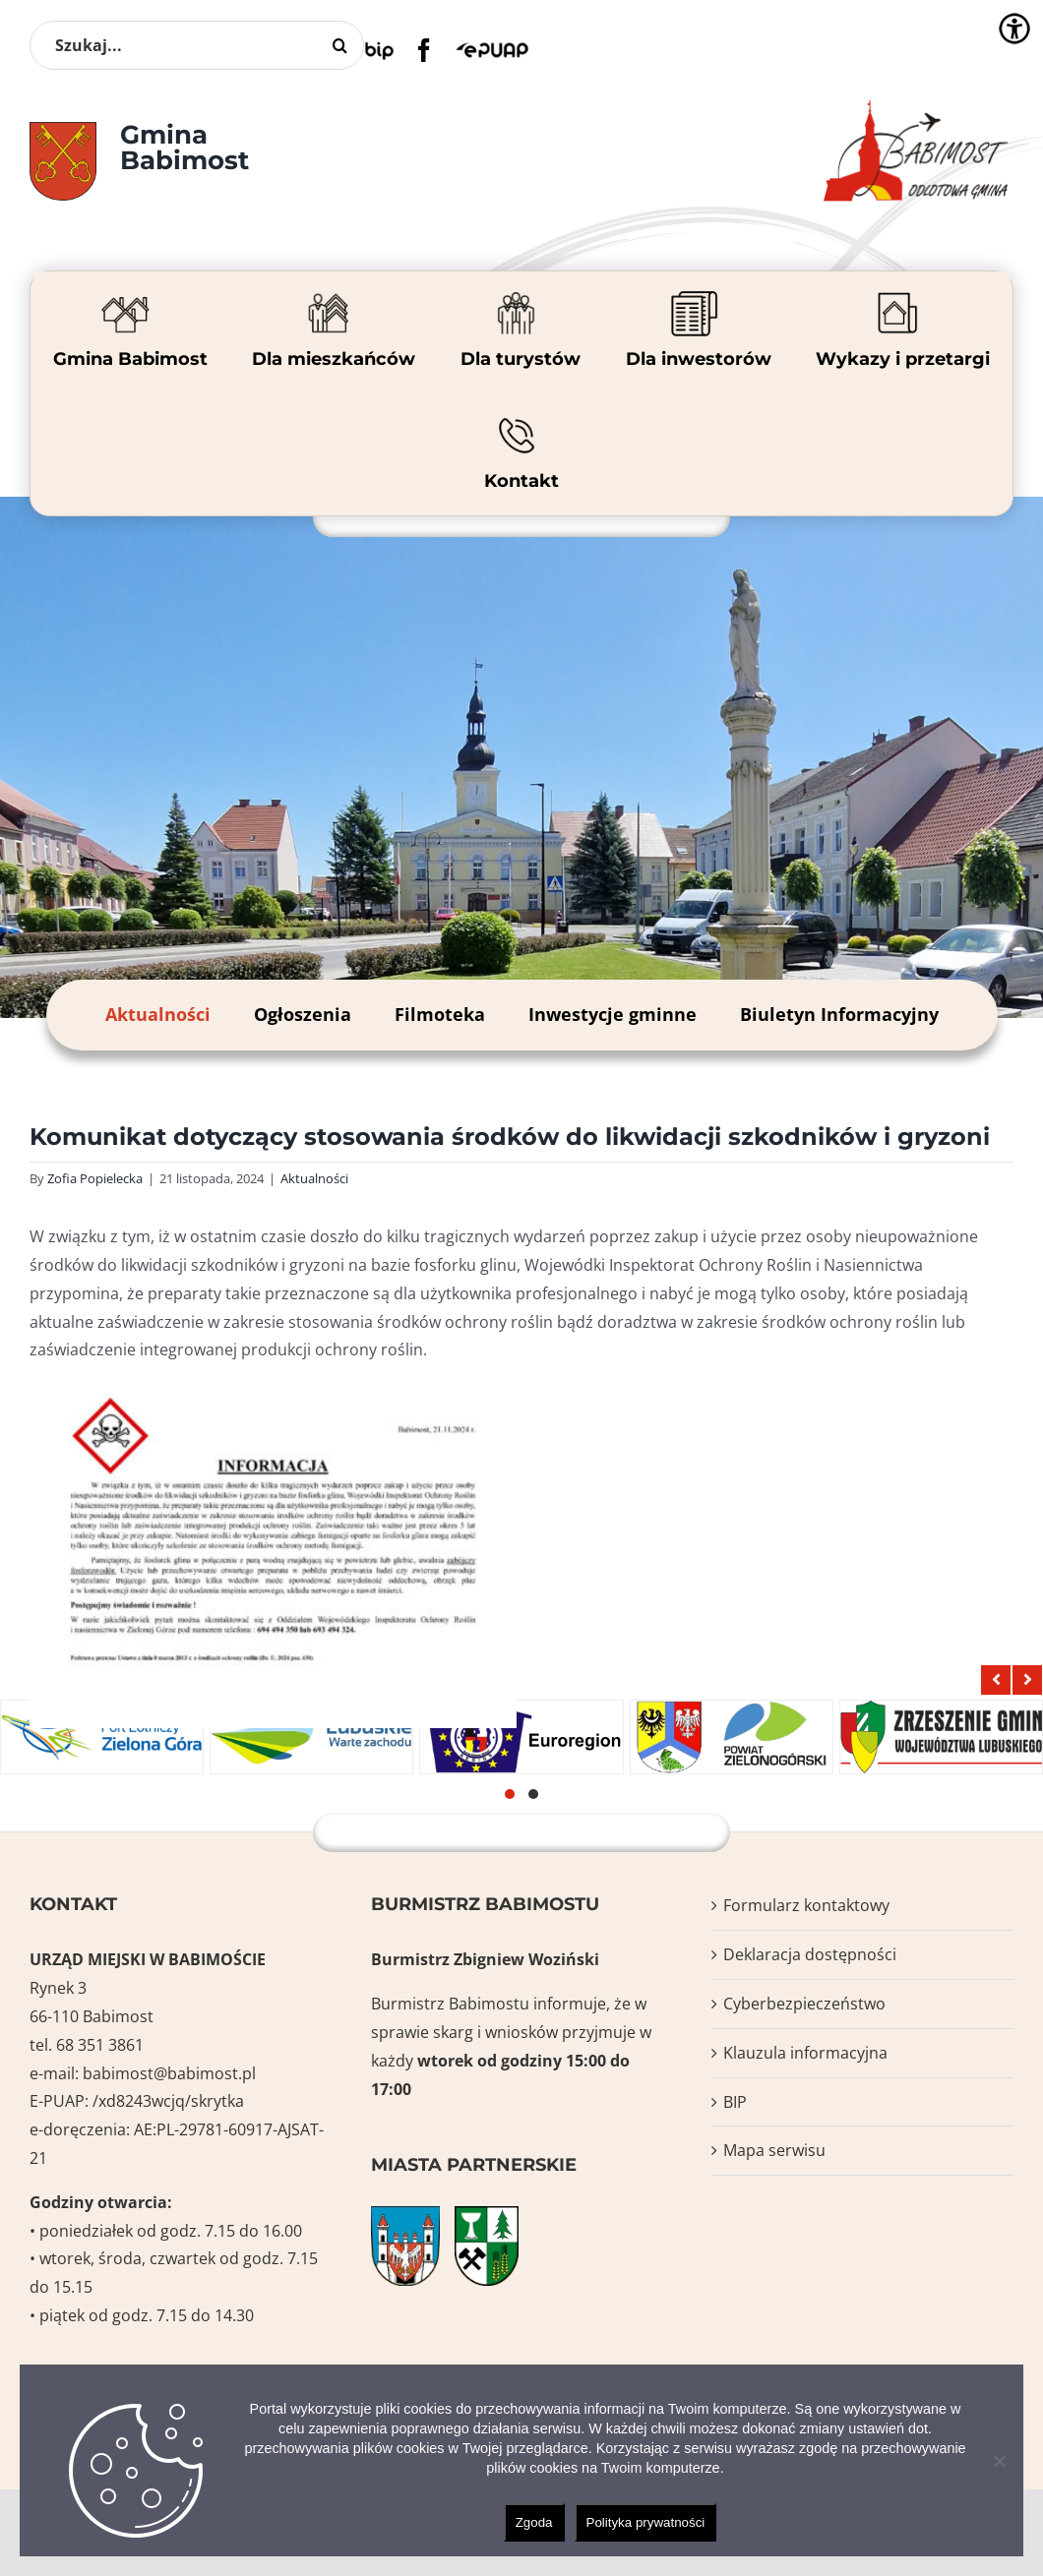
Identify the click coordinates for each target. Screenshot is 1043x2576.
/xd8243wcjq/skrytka (168, 2101)
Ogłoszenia (302, 1014)
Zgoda (534, 2522)
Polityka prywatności (646, 2522)
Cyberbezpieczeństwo (804, 2003)
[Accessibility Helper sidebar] (1014, 28)
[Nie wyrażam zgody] (999, 2461)
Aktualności (158, 1014)
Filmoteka (440, 1014)
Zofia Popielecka (95, 1178)
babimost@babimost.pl (169, 2073)
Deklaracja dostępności (809, 1954)
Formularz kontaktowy (806, 1905)
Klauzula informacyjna (805, 2053)
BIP (735, 2102)
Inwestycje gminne (612, 1014)
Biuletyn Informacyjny (839, 1014)
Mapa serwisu (774, 2150)
